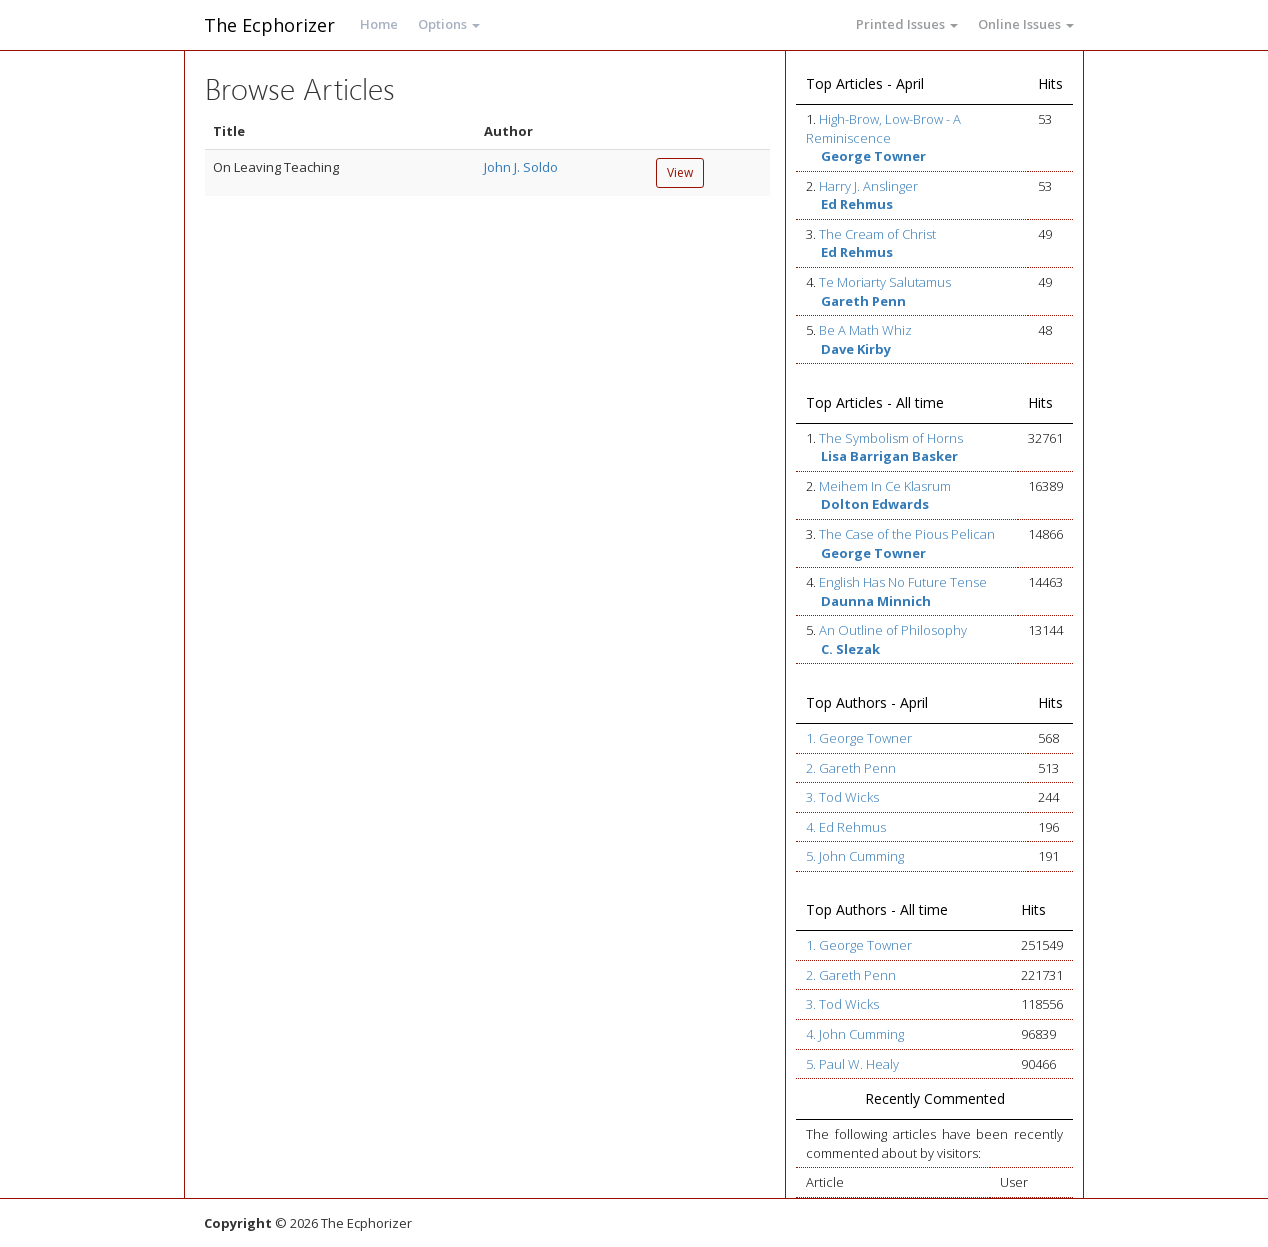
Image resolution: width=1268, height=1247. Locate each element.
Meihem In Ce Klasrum (885, 486)
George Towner (873, 156)
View (680, 172)
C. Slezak (850, 649)
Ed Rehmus (857, 204)
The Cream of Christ (877, 234)
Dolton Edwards (875, 504)
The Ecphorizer (269, 25)
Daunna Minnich (876, 601)
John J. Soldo (521, 167)
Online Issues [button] (1026, 24)
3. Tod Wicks (842, 797)
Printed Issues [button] (907, 24)
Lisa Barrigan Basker (889, 456)
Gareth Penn (863, 301)
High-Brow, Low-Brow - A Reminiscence (883, 128)
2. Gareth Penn (851, 768)
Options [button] (449, 24)
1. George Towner (859, 738)
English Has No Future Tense (903, 582)
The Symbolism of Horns (891, 438)
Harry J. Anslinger (868, 186)
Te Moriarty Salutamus (885, 282)
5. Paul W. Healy (852, 1064)
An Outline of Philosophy (893, 630)
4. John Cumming (855, 1034)
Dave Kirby (856, 349)
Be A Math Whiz (865, 330)
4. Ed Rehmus (846, 827)
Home (379, 24)
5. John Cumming (855, 856)
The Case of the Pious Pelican (907, 534)
